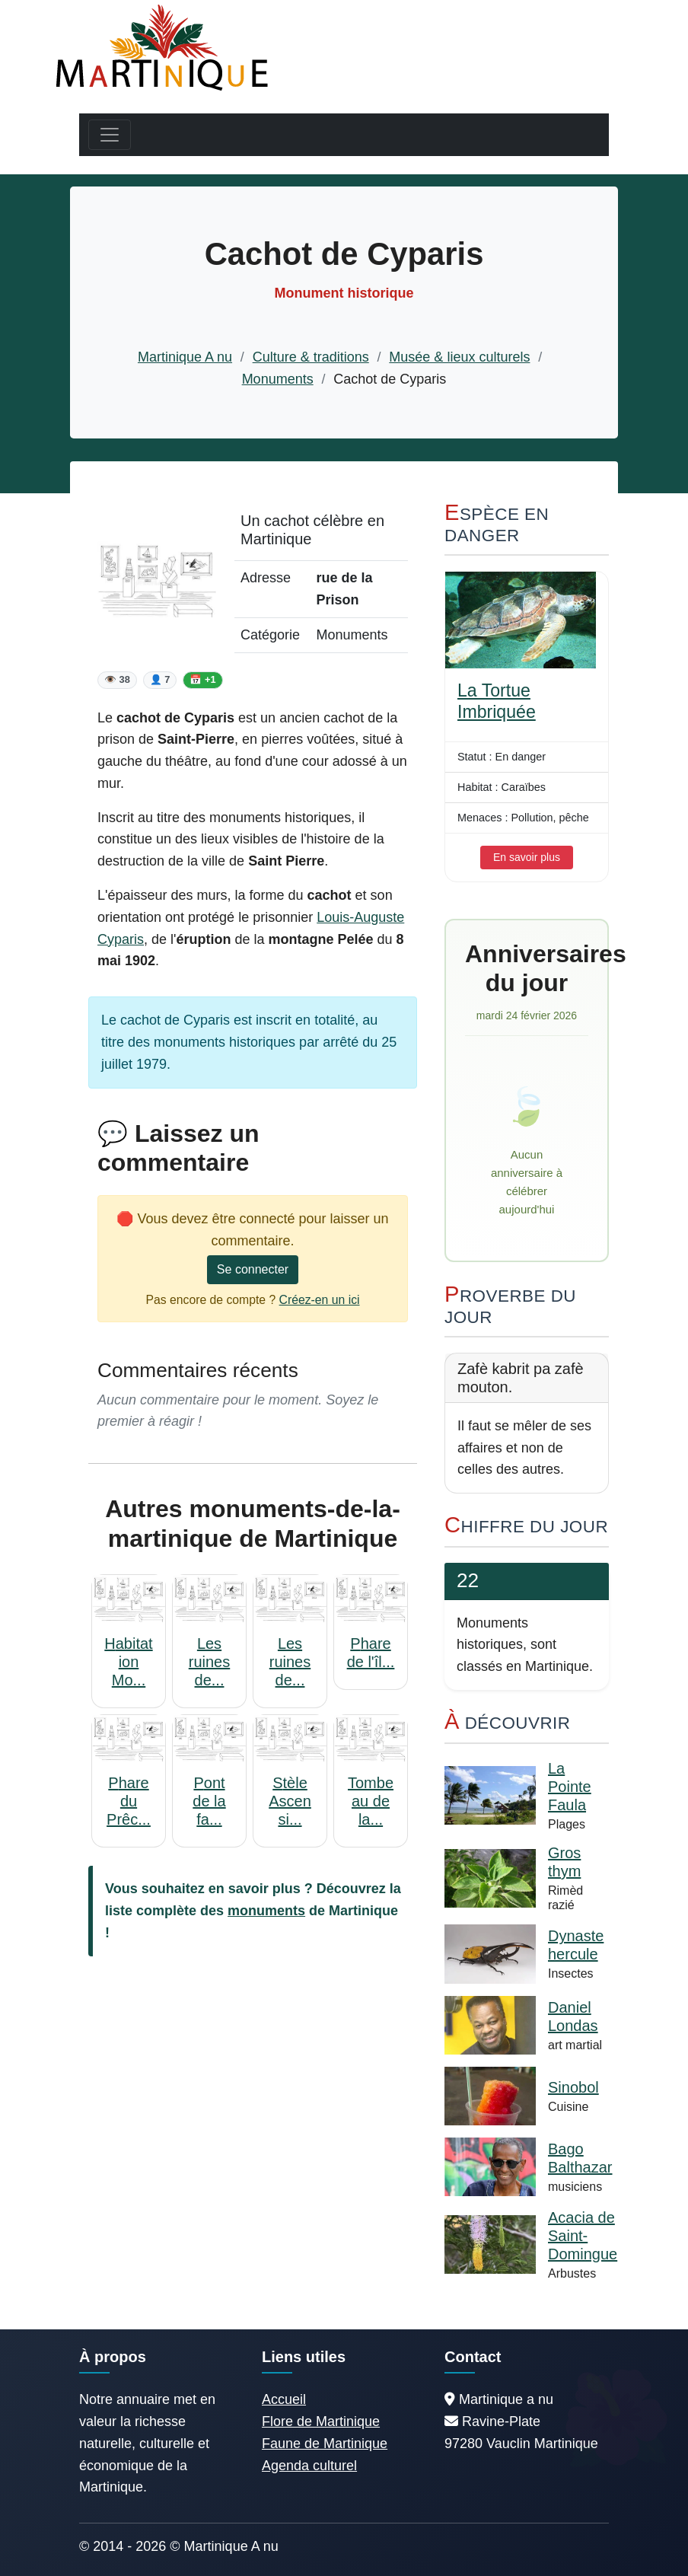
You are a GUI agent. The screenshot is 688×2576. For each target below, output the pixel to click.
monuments (266, 1910)
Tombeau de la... (370, 1801)
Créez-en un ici (319, 1299)
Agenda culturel (309, 2465)
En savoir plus (526, 857)
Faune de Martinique (324, 2443)
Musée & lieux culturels (459, 357)
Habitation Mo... (128, 1661)
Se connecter (252, 1269)
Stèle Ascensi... (290, 1801)
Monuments (278, 379)
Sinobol (573, 2087)
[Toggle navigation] (109, 135)
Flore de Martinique (321, 2421)
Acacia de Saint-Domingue (582, 2235)
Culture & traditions (311, 357)
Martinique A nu (185, 357)
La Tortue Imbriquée (496, 701)
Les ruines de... (209, 1661)
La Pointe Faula (569, 1786)
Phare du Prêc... (129, 1801)
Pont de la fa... (209, 1801)
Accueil (284, 2399)
